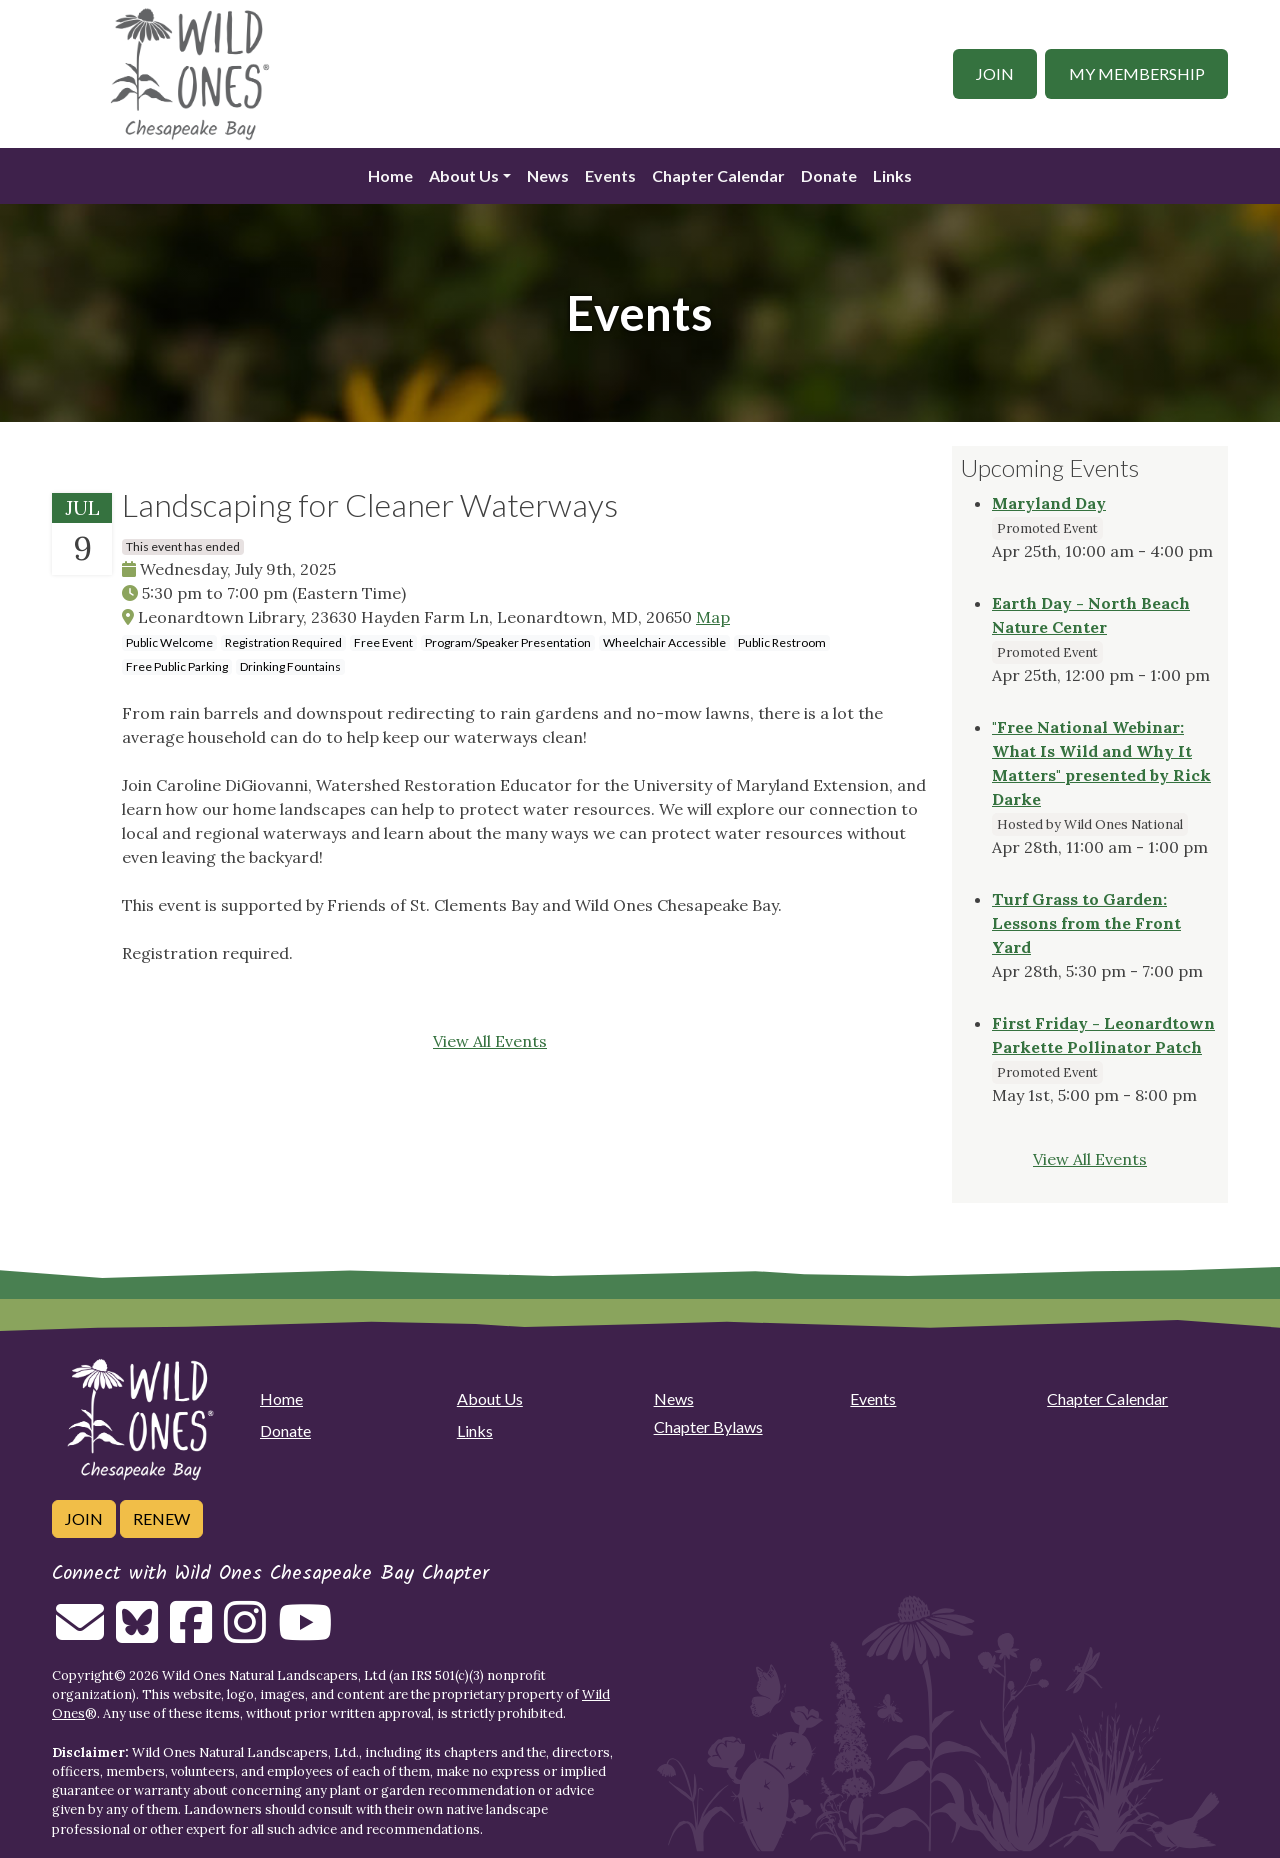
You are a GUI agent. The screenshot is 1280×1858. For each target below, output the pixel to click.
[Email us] (80, 1634)
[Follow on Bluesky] (137, 1634)
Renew (161, 1518)
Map (713, 617)
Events (610, 175)
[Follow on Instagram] (245, 1634)
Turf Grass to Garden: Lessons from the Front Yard (1086, 923)
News (548, 175)
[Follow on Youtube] (305, 1634)
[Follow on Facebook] (191, 1634)
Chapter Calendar (718, 175)
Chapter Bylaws (708, 1426)
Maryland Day (1049, 503)
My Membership (1137, 73)
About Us (464, 175)
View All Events (490, 1041)
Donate (829, 175)
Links (892, 175)
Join (995, 73)
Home (390, 175)
